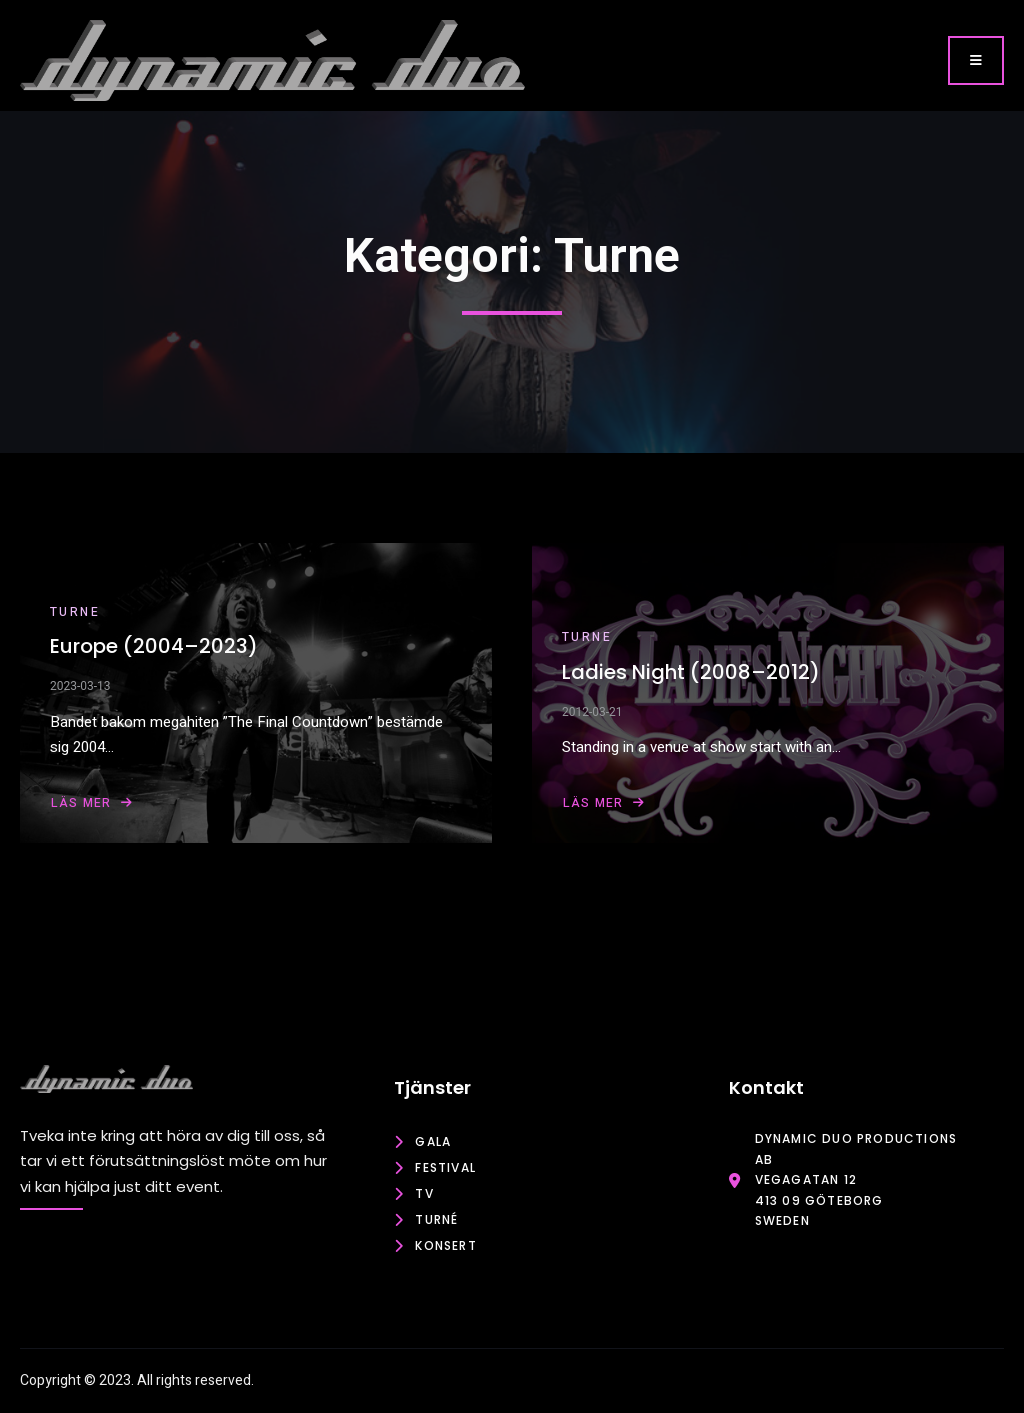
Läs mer (92, 803)
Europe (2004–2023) (154, 646)
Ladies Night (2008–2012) (691, 672)
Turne (75, 612)
